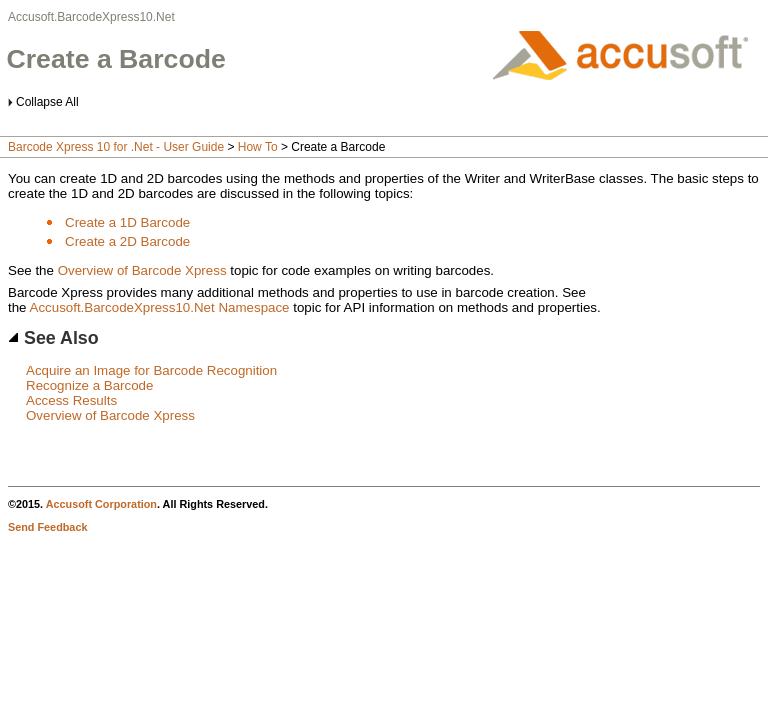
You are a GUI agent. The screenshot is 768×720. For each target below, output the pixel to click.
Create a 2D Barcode (127, 241)
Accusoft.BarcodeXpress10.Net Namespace (160, 307)
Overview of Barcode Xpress (142, 270)
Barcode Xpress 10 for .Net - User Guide (116, 147)
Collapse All (47, 102)
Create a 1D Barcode (127, 222)
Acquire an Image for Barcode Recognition (151, 370)
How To (258, 147)
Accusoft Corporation (101, 504)
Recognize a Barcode (89, 385)
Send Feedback (47, 527)
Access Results (71, 400)
